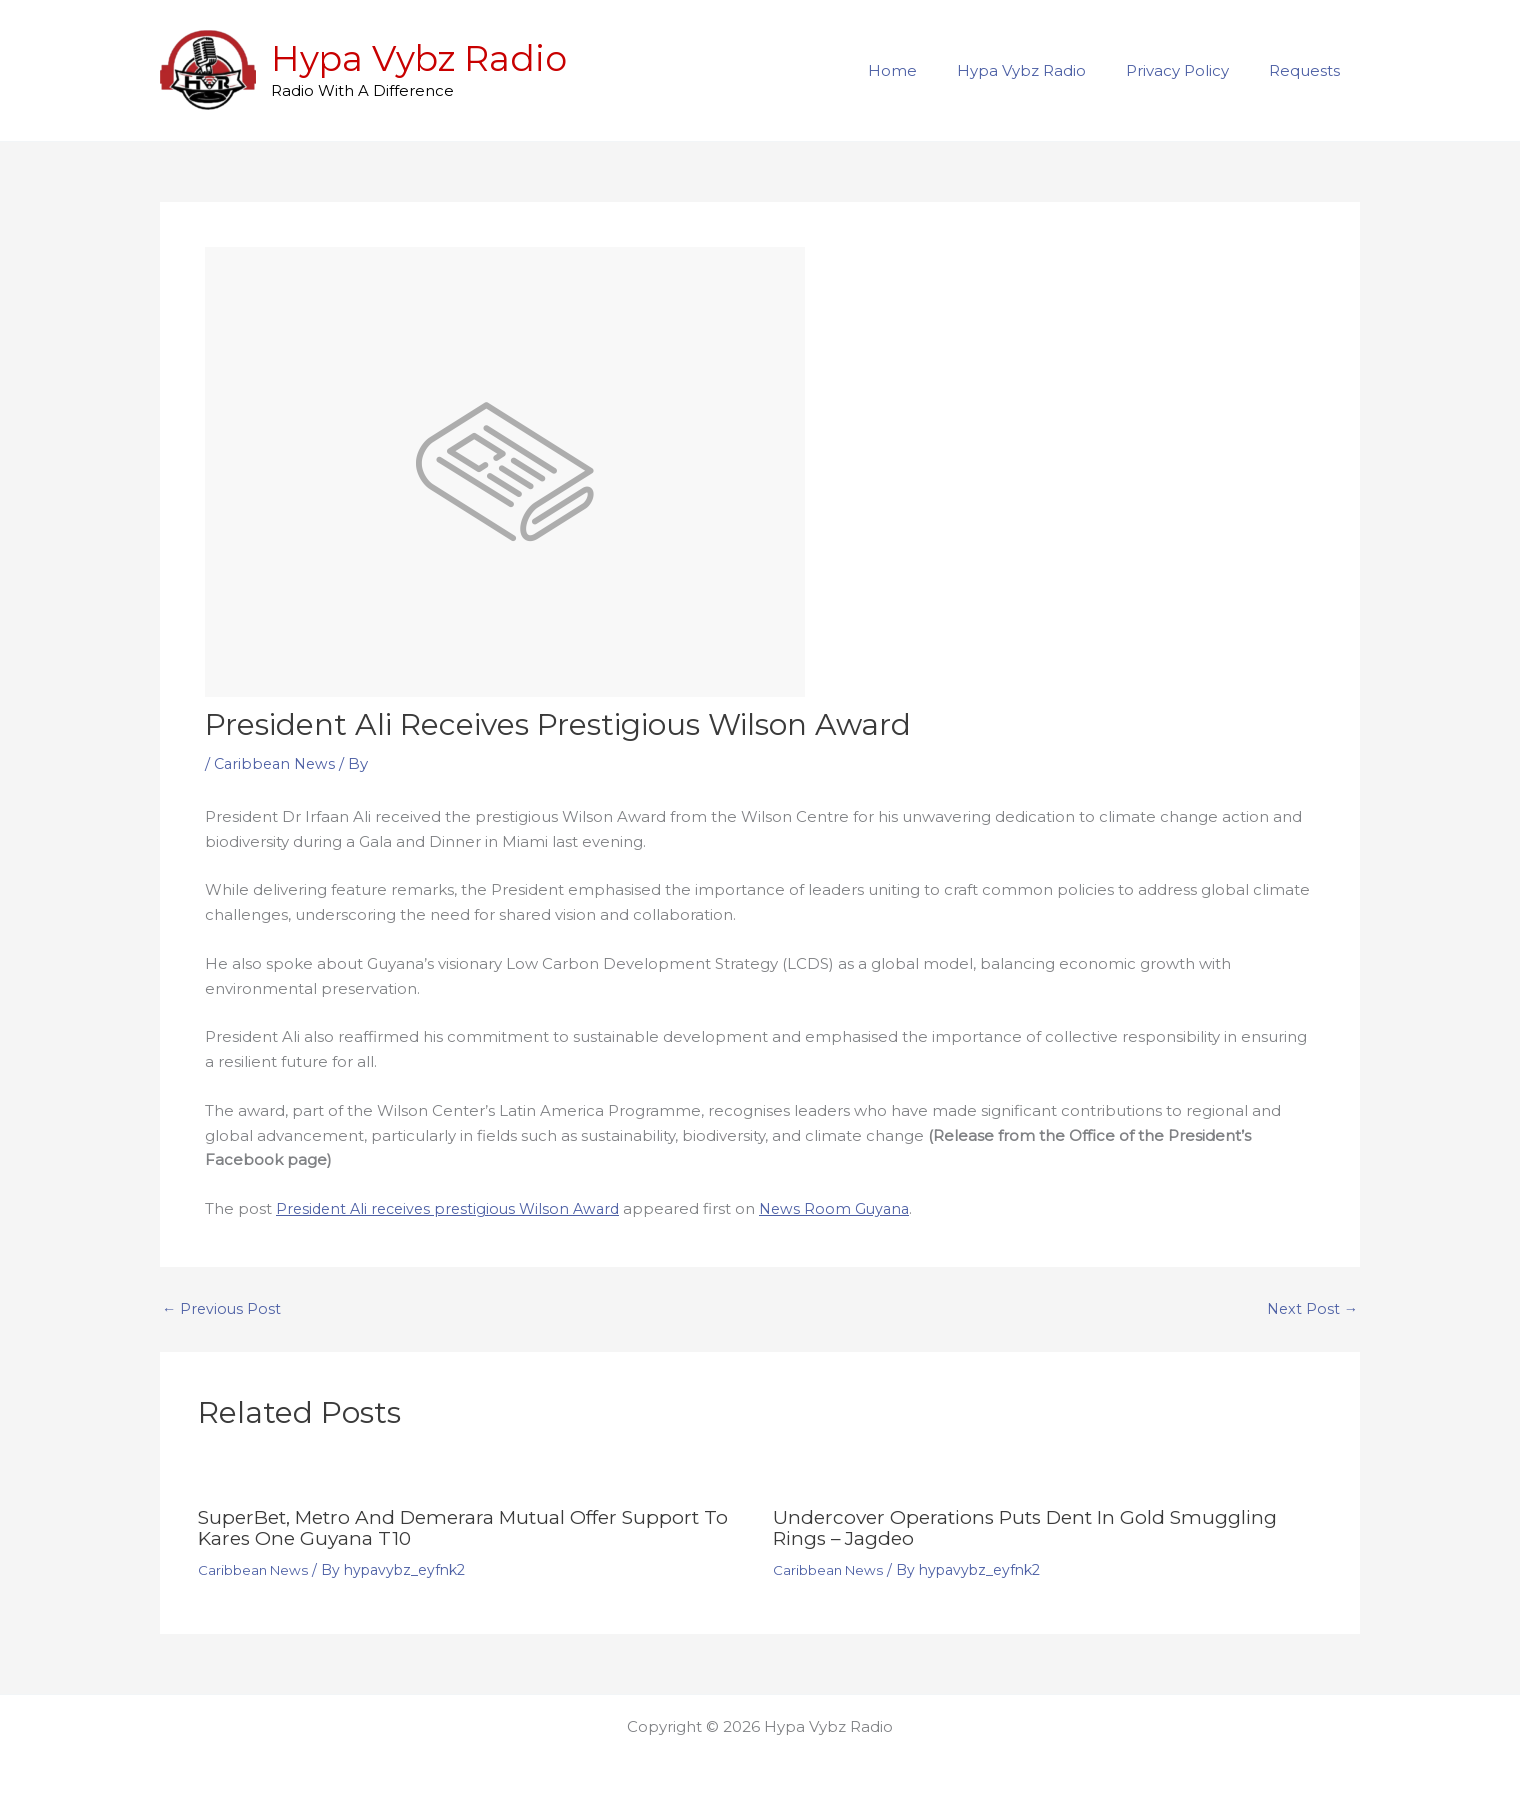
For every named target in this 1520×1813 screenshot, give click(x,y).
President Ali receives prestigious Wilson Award (454, 1208)
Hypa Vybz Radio (419, 58)
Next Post (1311, 1308)
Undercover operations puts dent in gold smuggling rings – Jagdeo (1036, 1527)
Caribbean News (277, 763)
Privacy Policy (1192, 70)
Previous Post (223, 1308)
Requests (1309, 70)
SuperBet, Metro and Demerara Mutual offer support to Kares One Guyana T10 (462, 1527)
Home (927, 70)
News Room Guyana (850, 1208)
